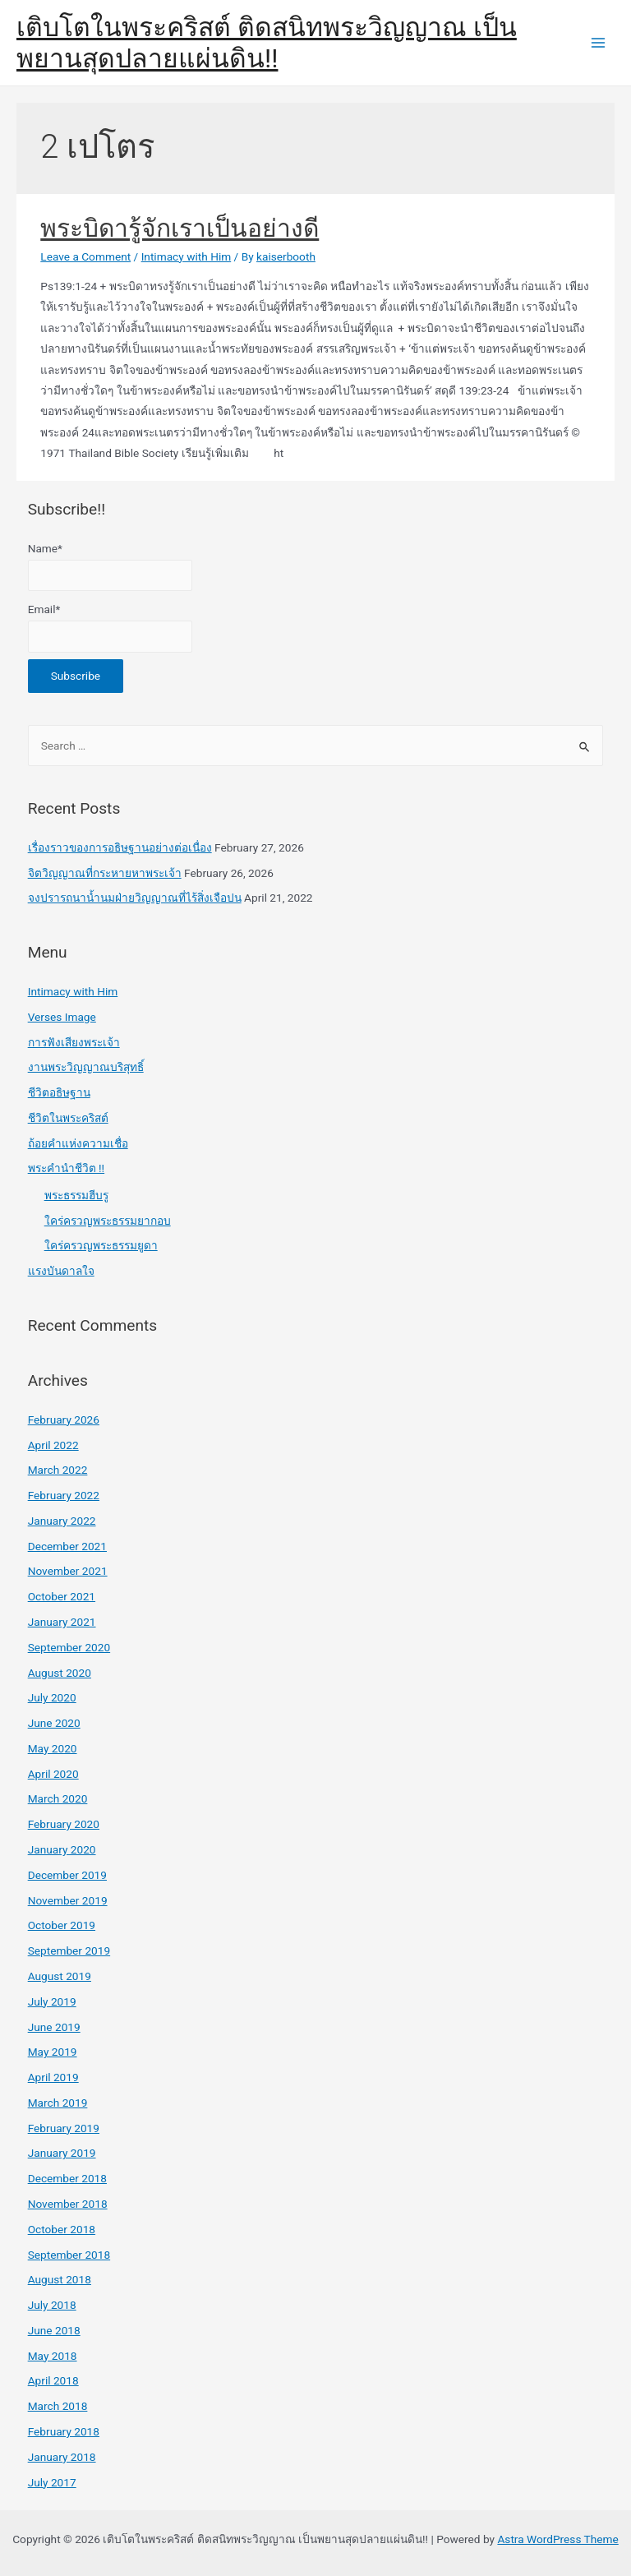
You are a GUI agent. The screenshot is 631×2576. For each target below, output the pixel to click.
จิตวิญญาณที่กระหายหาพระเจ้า (105, 872)
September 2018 (69, 2254)
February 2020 (63, 1823)
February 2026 (63, 1419)
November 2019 (68, 1900)
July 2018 (52, 2304)
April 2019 (53, 2077)
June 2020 (54, 1722)
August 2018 (59, 2279)
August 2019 (59, 1976)
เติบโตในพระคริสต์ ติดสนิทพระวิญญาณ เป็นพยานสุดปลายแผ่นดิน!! (266, 43)
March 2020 (58, 1798)
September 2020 (69, 1647)
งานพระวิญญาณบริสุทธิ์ (86, 1066)
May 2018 (52, 2355)
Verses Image (62, 1016)
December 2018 (67, 2178)
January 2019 (62, 2152)
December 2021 (67, 1546)
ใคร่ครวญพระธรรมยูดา (101, 1245)
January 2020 (62, 1849)
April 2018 (53, 2380)
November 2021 (68, 1570)
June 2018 (54, 2330)
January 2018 (62, 2456)
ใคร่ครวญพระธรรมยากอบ (107, 1220)
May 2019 (52, 2051)
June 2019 (54, 2027)
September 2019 (69, 1950)
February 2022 (63, 1495)
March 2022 (58, 1469)
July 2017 (52, 2482)
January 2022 (62, 1520)
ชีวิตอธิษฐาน (59, 1092)
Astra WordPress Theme (557, 2539)
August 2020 (59, 1672)
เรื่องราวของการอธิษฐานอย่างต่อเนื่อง (120, 847)
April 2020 (53, 1773)
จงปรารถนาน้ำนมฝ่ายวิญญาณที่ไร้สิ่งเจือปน (135, 897)
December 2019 (67, 1874)
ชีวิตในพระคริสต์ (68, 1117)
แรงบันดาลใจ (61, 1270)
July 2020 (52, 1697)
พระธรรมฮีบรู (76, 1195)
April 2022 (53, 1445)
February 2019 (63, 2128)
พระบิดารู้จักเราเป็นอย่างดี (179, 228)
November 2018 (68, 2203)
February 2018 (63, 2431)
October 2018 (61, 2229)
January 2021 (62, 1621)
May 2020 (52, 1748)
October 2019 (61, 1925)
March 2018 (58, 2405)
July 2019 (52, 2001)
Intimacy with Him (186, 256)
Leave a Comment (85, 256)
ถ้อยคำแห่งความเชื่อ (78, 1143)
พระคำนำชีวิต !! (66, 1168)
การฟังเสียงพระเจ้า (74, 1042)
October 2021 (61, 1596)
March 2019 (58, 2102)
